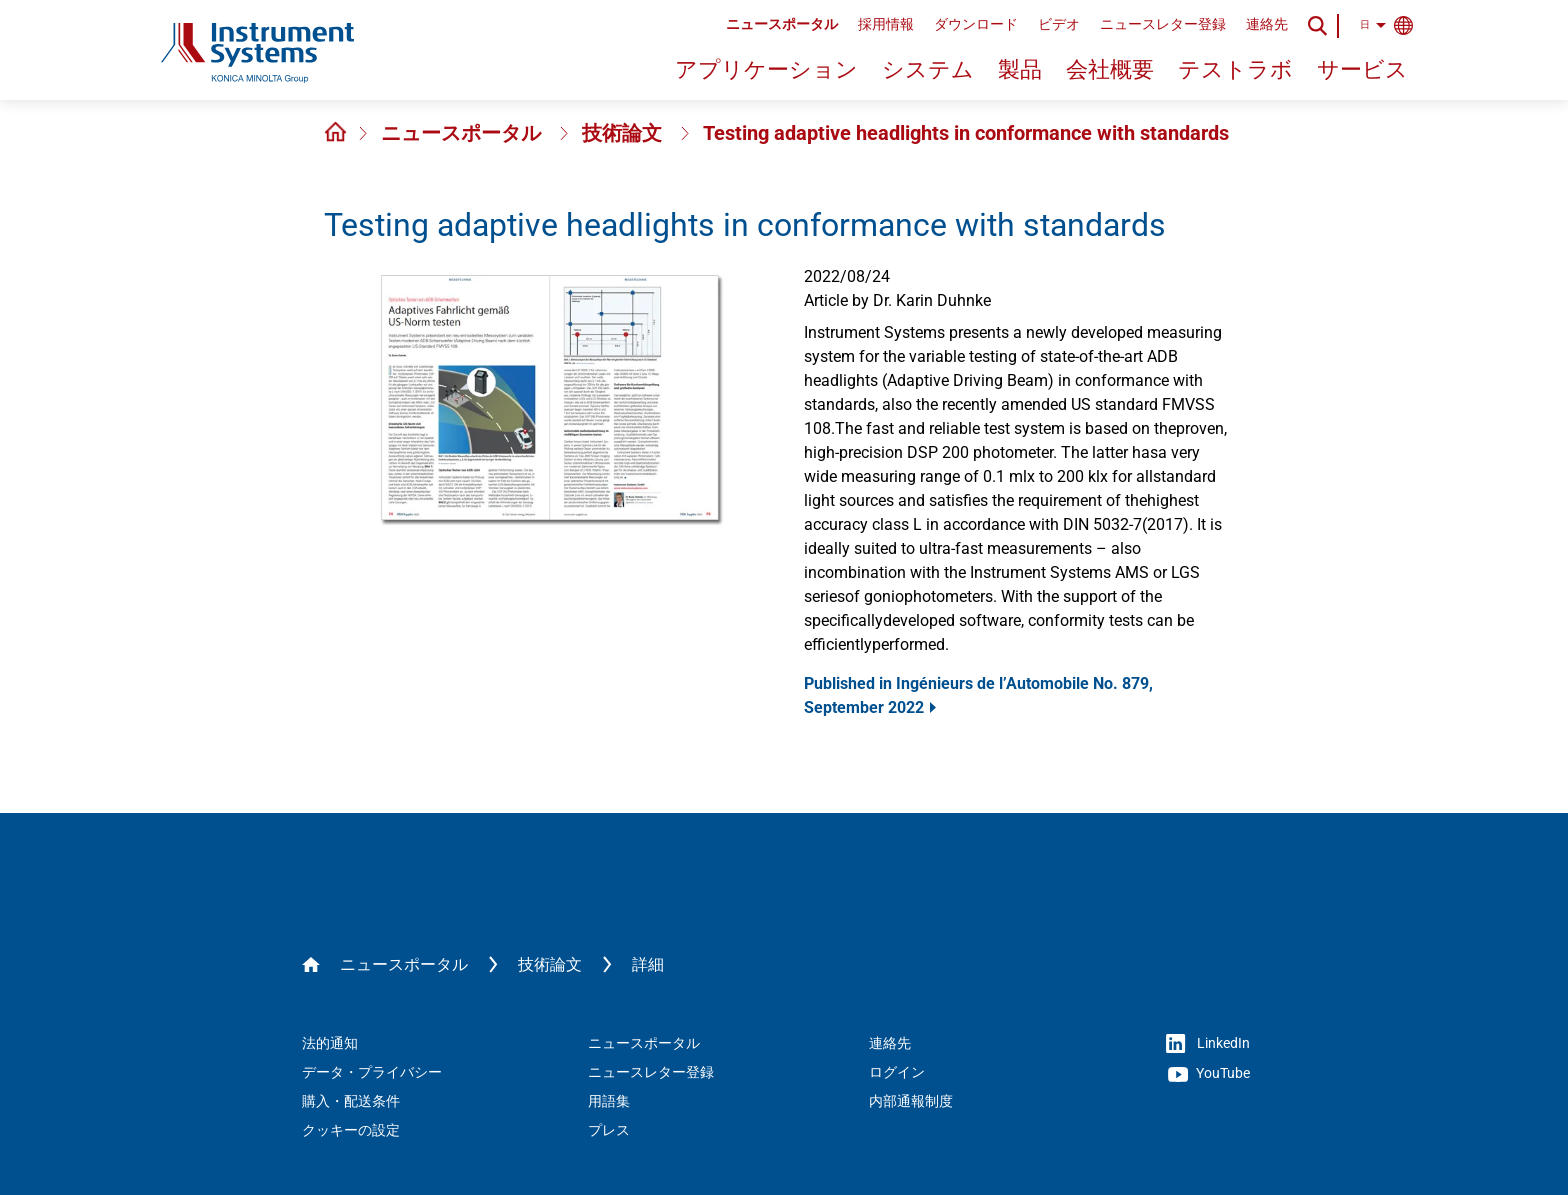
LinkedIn (1208, 1044)
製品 (1020, 69)
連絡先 (1267, 24)
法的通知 (330, 1043)
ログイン (897, 1072)
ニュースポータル (782, 24)
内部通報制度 (911, 1101)
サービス (1362, 69)
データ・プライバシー (372, 1072)
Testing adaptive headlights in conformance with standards (966, 133)
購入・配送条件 (351, 1101)
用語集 (609, 1101)
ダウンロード (976, 24)
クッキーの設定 (351, 1130)
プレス (609, 1130)
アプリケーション (766, 69)
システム (928, 69)
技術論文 (624, 133)
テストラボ (1235, 69)
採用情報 (886, 24)
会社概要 (1110, 69)
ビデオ (1059, 24)
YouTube (1209, 1074)
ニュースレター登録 (1163, 24)
